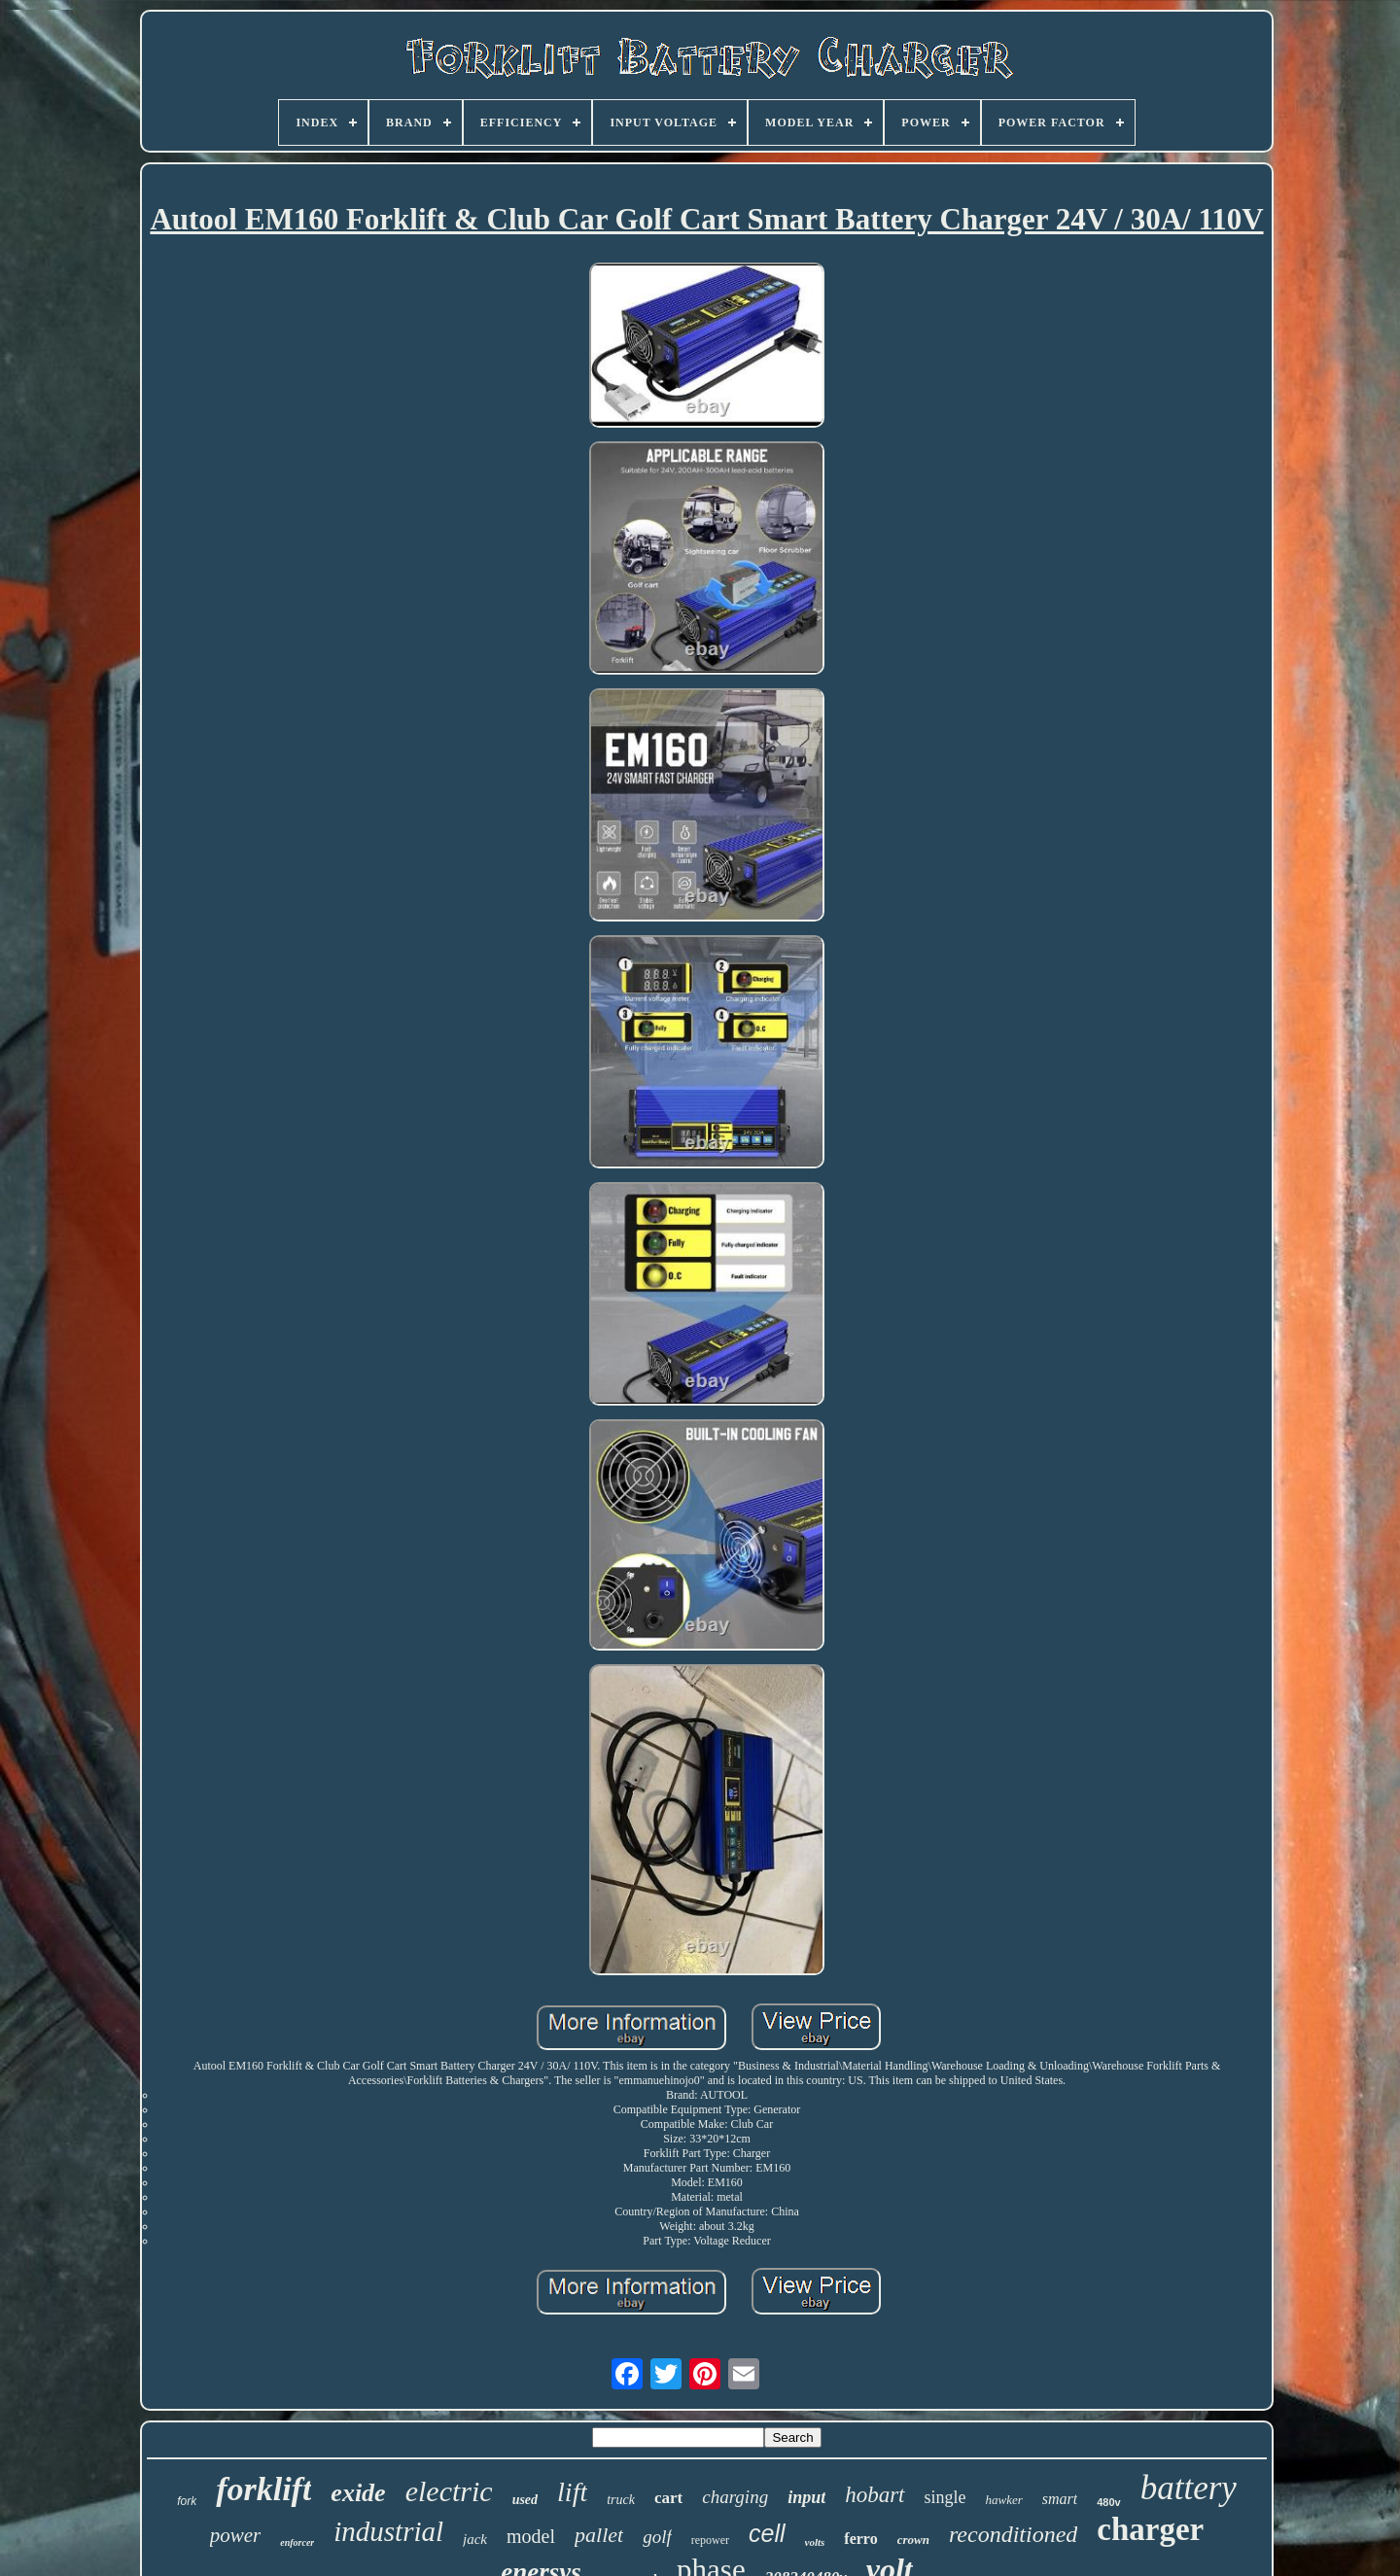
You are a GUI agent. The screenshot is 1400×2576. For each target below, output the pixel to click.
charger (1150, 2529)
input (806, 2497)
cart (668, 2498)
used (525, 2499)
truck (621, 2499)
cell (767, 2533)
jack (475, 2539)
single (945, 2497)
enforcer (297, 2542)
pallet (599, 2535)
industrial (388, 2531)
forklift (263, 2489)
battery (1188, 2488)
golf (657, 2536)
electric (449, 2491)
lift (572, 2492)
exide (358, 2493)
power (236, 2535)
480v (1108, 2502)
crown (913, 2539)
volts (815, 2542)
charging (735, 2497)
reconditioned (1013, 2534)
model (531, 2536)
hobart (874, 2495)
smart (1059, 2498)
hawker (1004, 2499)
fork (186, 2501)
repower (710, 2540)
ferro (860, 2538)
